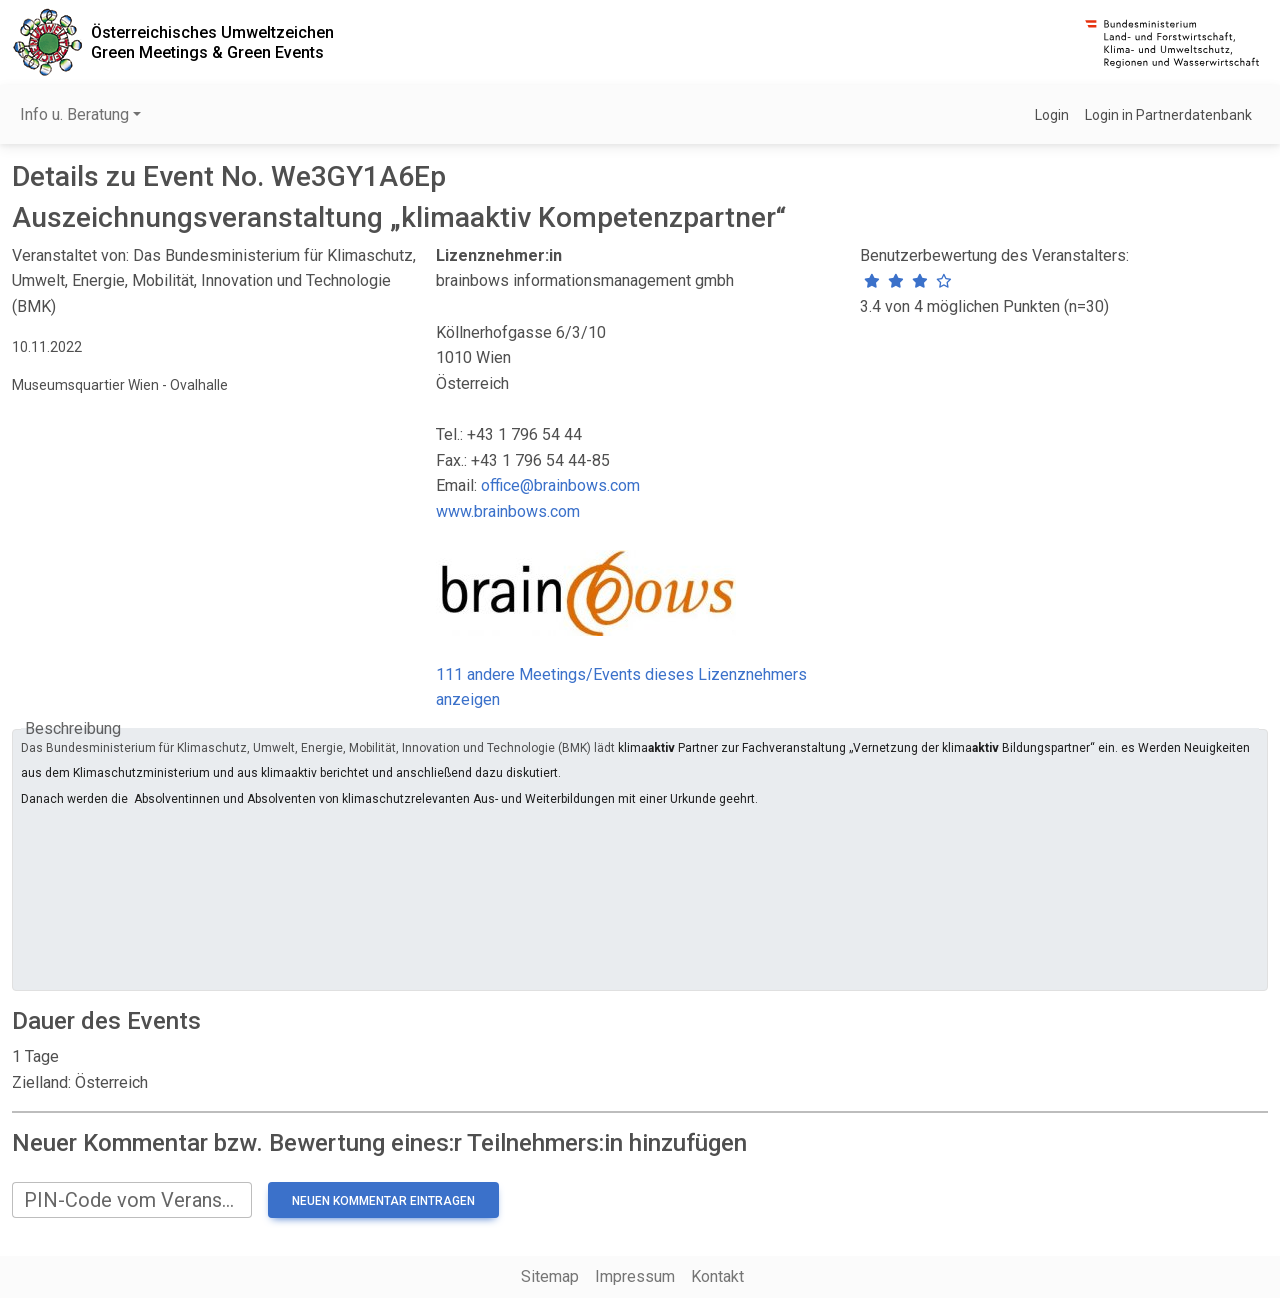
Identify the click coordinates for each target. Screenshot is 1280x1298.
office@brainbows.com (560, 485)
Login (1052, 115)
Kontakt (717, 1276)
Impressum (635, 1276)
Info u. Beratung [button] (74, 114)
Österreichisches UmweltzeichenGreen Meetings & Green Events (212, 42)
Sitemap (550, 1276)
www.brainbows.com (508, 511)
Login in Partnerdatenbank (1168, 115)
